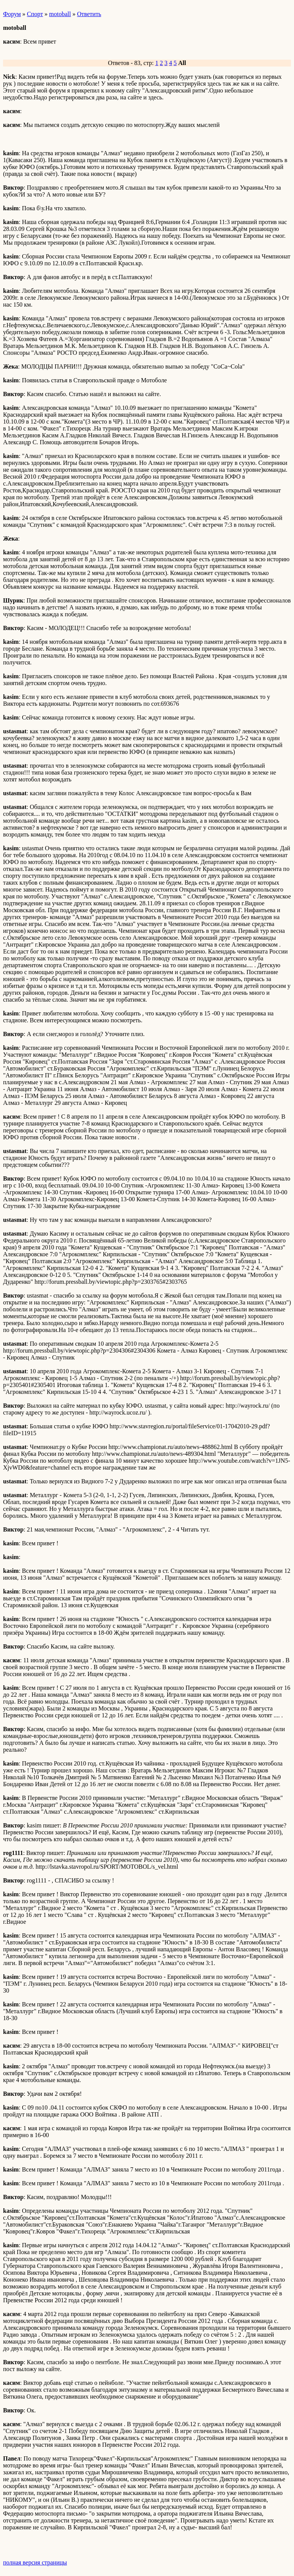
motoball (60, 14)
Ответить (89, 14)
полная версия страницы (35, 2562)
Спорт (35, 14)
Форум (12, 14)
